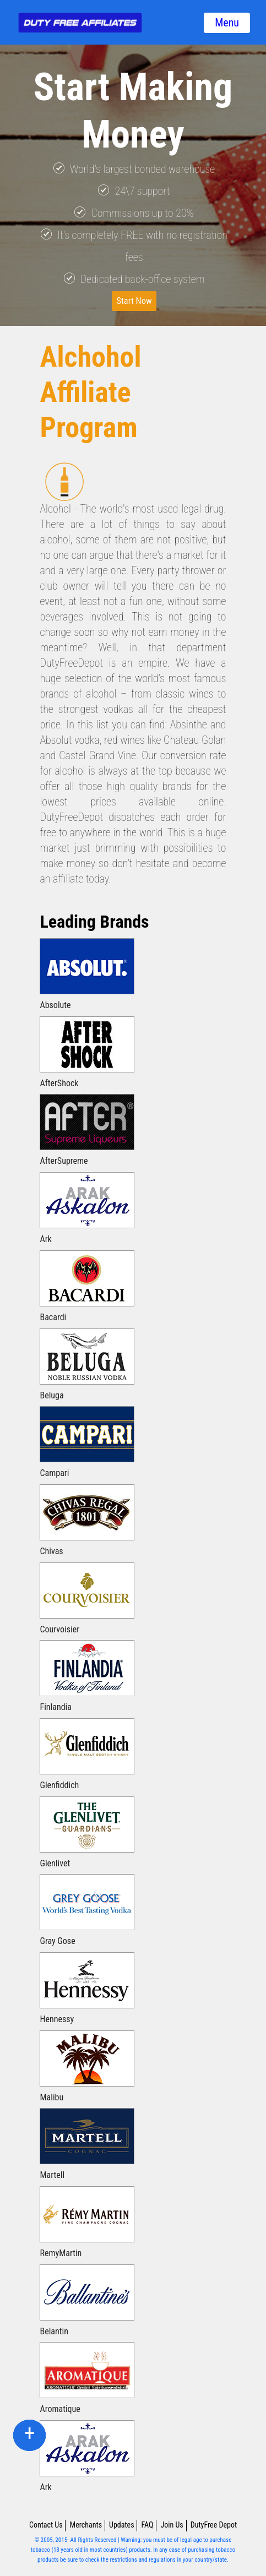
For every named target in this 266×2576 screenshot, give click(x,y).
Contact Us (46, 2524)
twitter (29, 2434)
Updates (121, 2524)
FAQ (148, 2524)
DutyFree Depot (214, 2524)
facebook (30, 2434)
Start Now (134, 301)
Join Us (171, 2524)
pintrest (30, 2434)
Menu (227, 22)
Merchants (86, 2524)
